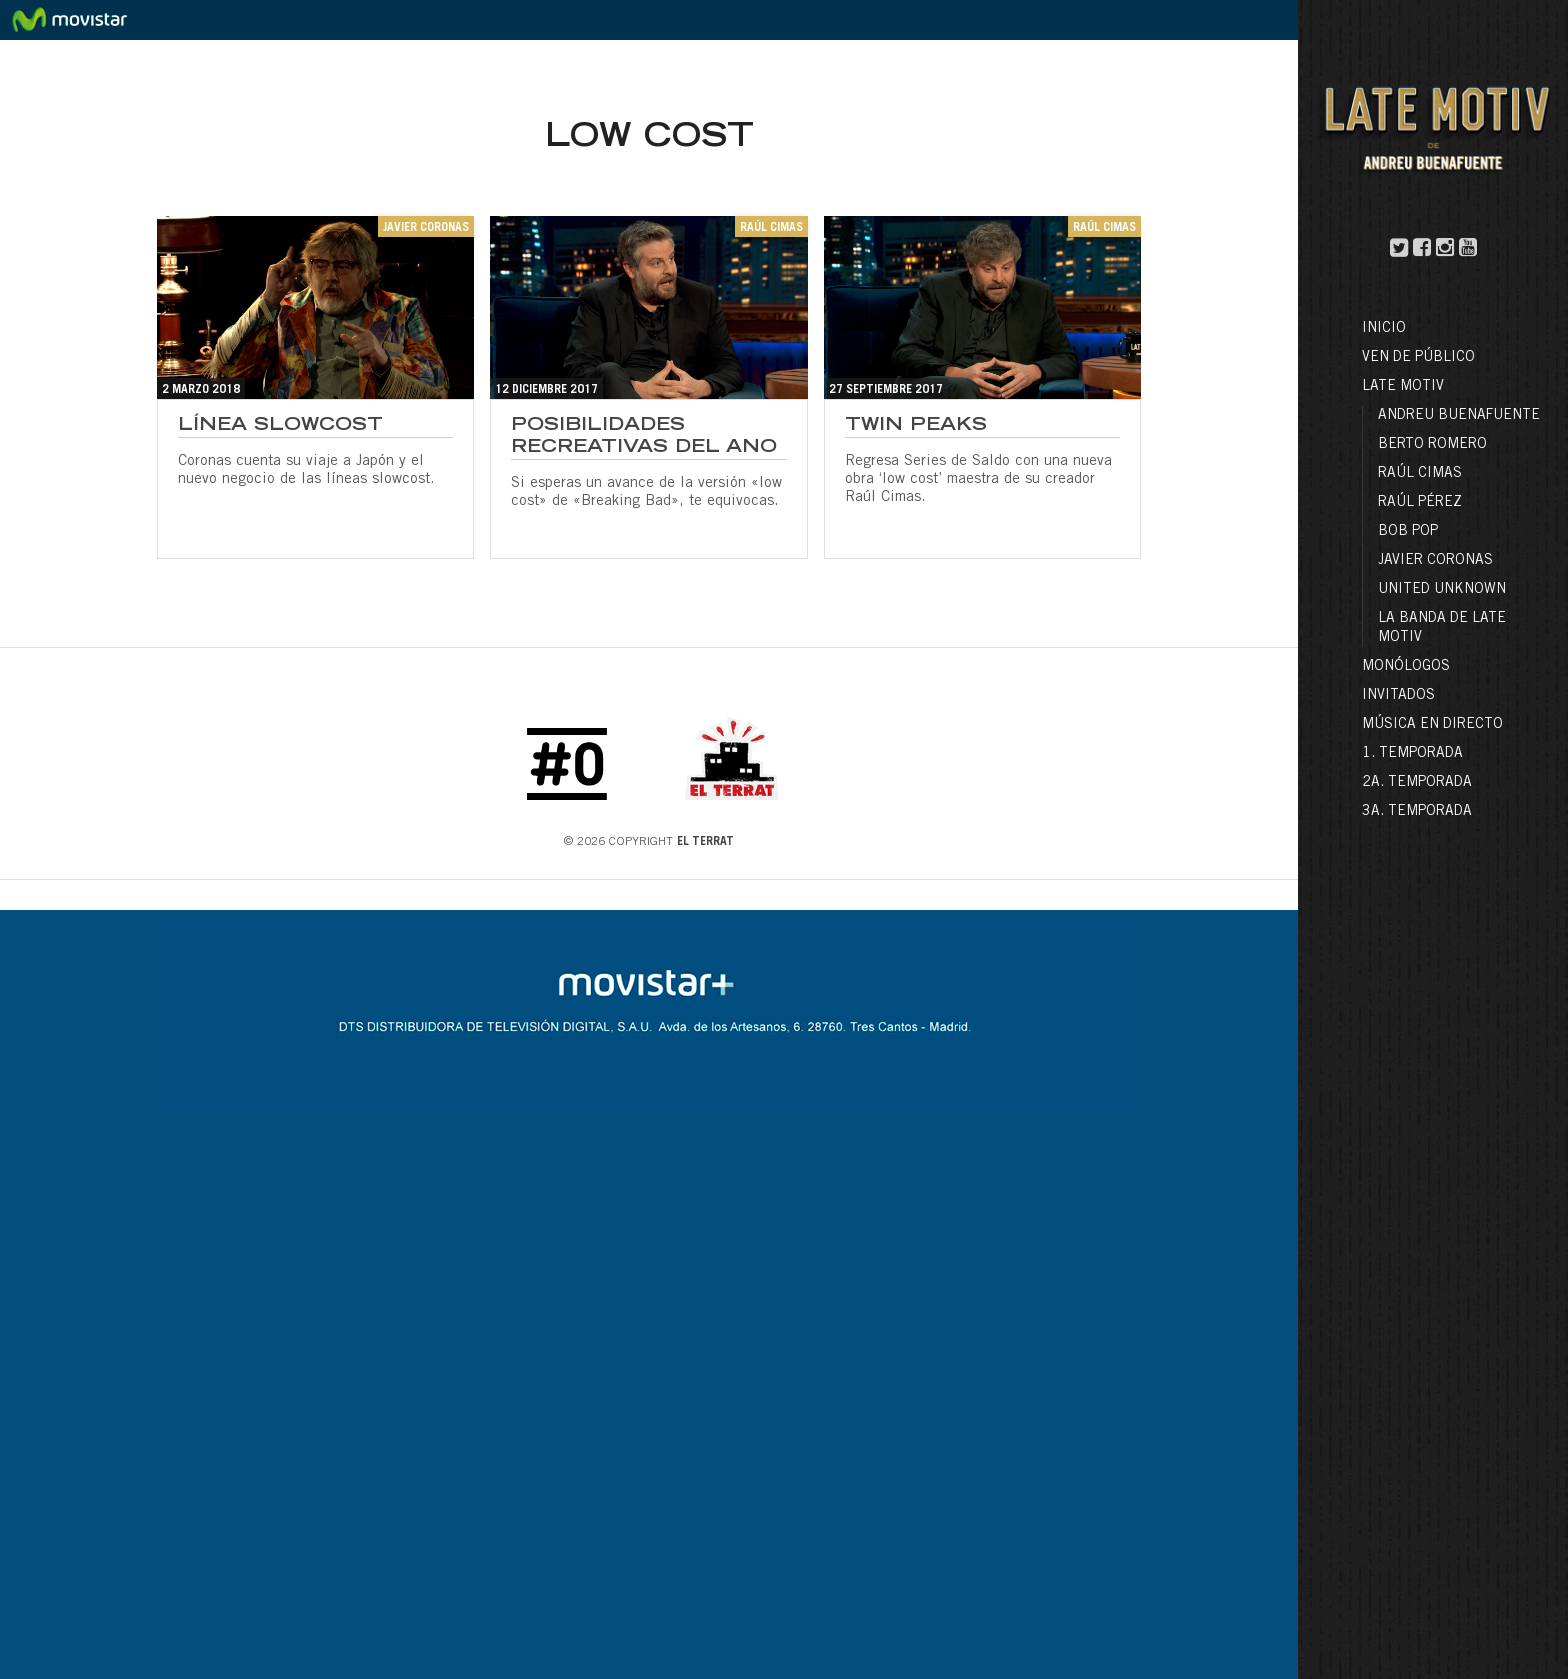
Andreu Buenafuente (1459, 416)
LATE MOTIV (1403, 387)
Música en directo (1432, 725)
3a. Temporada (1417, 812)
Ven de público (1418, 358)
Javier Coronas (1435, 561)
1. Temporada (1412, 754)
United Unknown (1442, 590)
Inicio (1384, 329)
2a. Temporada (1417, 783)
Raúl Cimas (1420, 474)
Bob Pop (1408, 532)
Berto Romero (1432, 445)
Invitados (1398, 696)
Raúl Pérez (1420, 503)
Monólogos (1406, 667)
